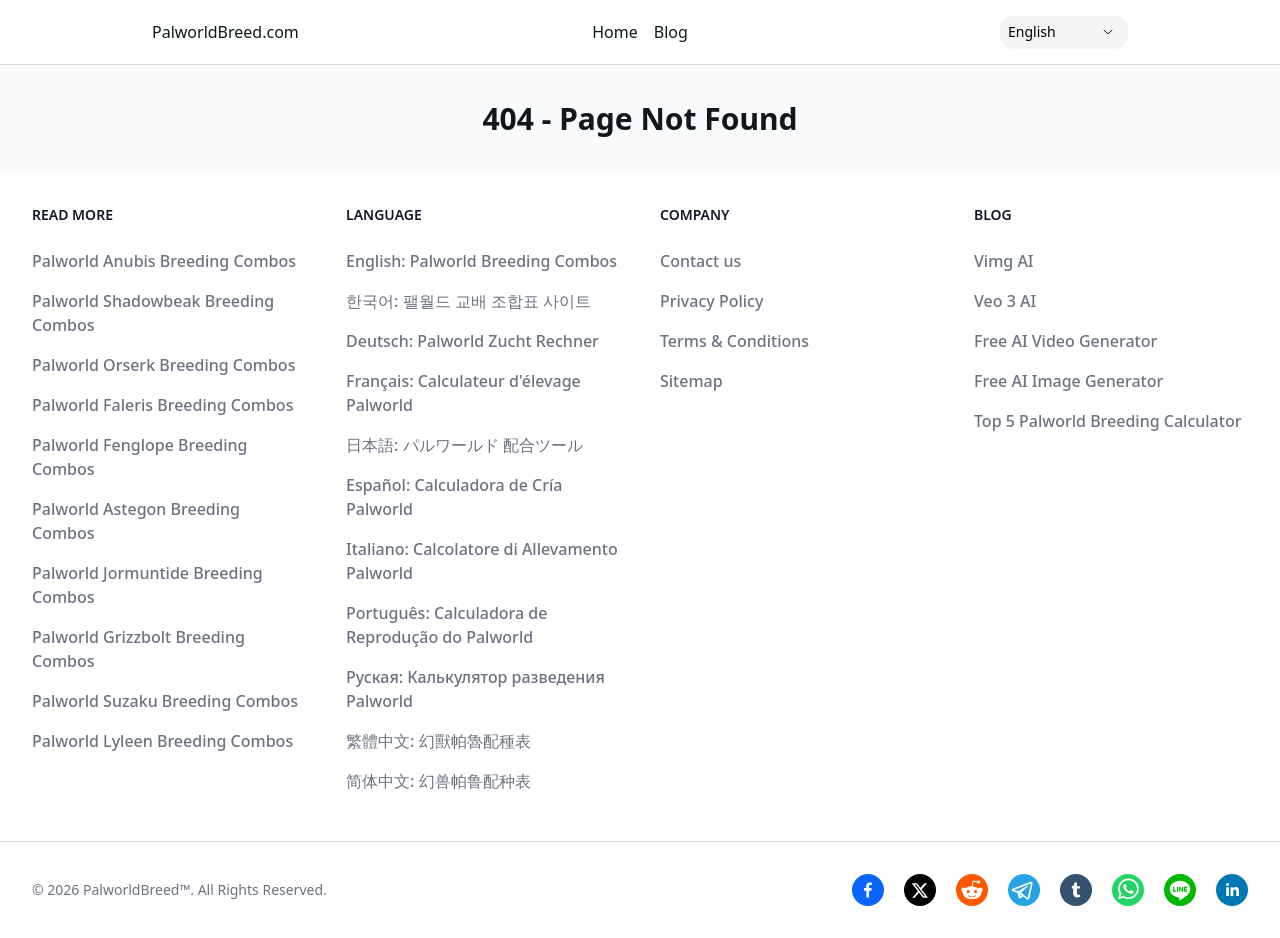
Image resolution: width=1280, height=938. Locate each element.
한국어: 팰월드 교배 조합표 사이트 (468, 301)
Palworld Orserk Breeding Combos (163, 365)
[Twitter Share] (920, 890)
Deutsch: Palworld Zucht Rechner (472, 341)
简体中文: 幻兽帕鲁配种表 (438, 781)
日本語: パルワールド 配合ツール (464, 445)
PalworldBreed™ (136, 889)
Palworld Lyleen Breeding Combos (162, 741)
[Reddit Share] (972, 890)
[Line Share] (1180, 890)
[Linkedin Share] (1232, 890)
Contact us (700, 261)
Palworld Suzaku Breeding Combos (165, 701)
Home (615, 32)
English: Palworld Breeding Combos (481, 261)
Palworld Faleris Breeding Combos (162, 405)
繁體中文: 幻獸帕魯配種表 (438, 741)
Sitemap (691, 381)
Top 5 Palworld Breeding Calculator (1107, 421)
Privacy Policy (711, 301)
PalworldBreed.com (225, 32)
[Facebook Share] (868, 890)
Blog (671, 32)
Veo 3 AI (1005, 301)
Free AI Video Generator (1065, 341)
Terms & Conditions (734, 341)
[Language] (1064, 32)
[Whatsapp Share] (1128, 890)
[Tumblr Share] (1076, 890)
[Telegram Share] (1024, 890)
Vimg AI (1004, 261)
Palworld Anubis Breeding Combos (164, 261)
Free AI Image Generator (1068, 381)
